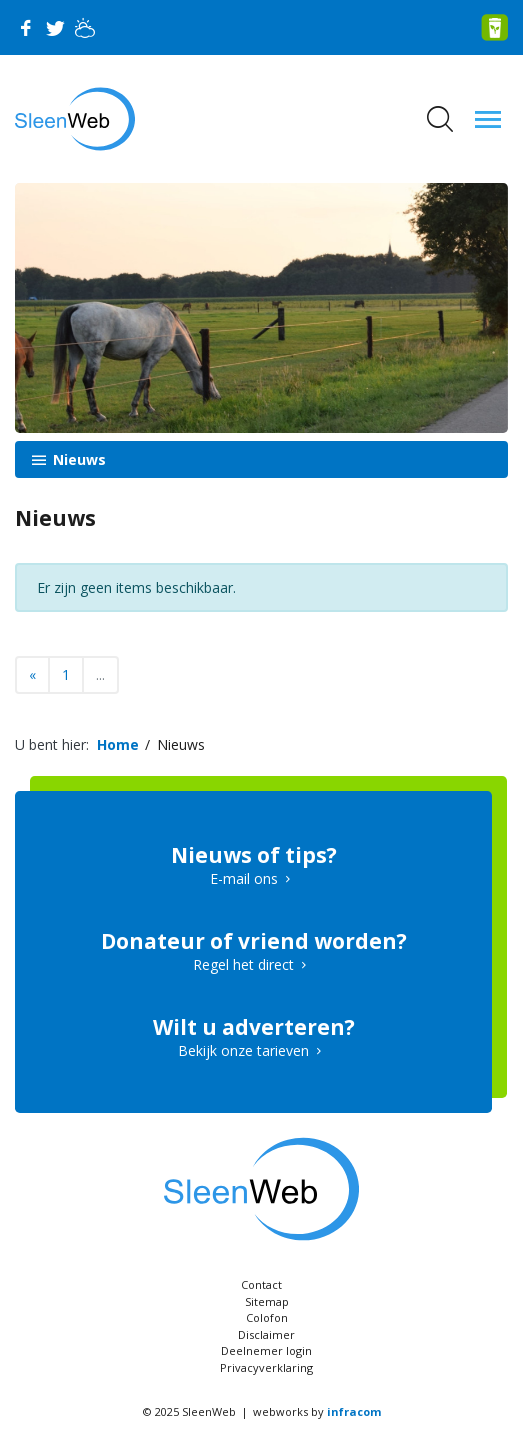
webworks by (317, 1411)
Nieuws (77, 459)
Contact (261, 1284)
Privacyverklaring (266, 1367)
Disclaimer (266, 1334)
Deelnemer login (266, 1350)
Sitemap (267, 1301)
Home (118, 744)
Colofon (267, 1317)
